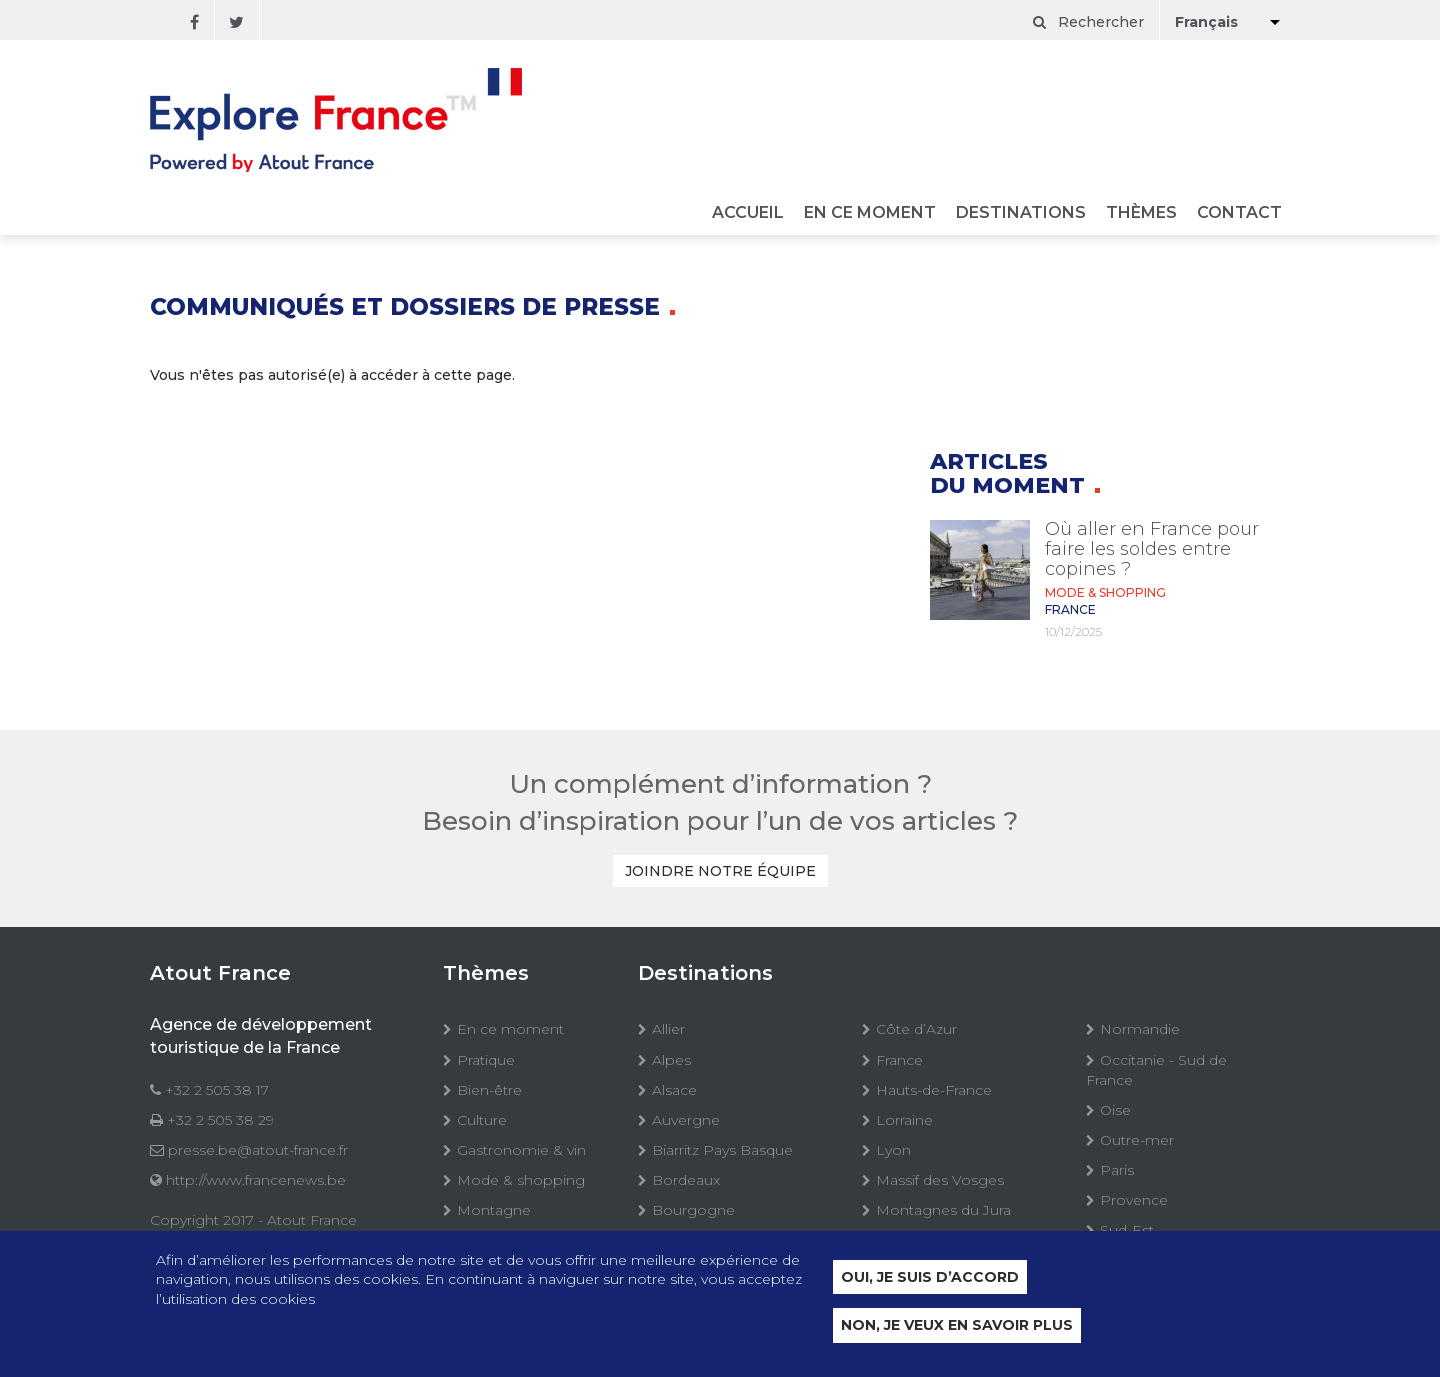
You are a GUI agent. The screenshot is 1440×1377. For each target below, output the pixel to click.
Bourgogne (693, 1210)
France (899, 1060)
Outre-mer (1137, 1140)
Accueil (748, 213)
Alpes (671, 1060)
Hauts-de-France (934, 1090)
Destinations (1021, 213)
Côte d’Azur (916, 1029)
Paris (1117, 1170)
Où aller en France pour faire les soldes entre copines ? (1152, 549)
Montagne (494, 1210)
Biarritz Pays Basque (722, 1150)
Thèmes (1141, 213)
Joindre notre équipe (720, 871)
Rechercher (1088, 22)
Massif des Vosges (940, 1180)
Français (1206, 22)
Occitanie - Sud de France (1156, 1070)
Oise (1115, 1110)
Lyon (893, 1150)
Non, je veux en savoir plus (957, 1327)
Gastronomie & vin (521, 1150)
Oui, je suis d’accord (930, 1278)
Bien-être (489, 1090)
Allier (668, 1029)
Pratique (486, 1060)
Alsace (674, 1090)
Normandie (1140, 1029)
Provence (1134, 1200)
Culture (482, 1120)
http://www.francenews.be (256, 1180)
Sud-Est (1127, 1230)
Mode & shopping (521, 1180)
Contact (1239, 213)
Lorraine (904, 1120)
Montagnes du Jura (943, 1210)
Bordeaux (686, 1180)
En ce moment (870, 213)
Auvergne (686, 1120)
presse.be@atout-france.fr (258, 1150)
